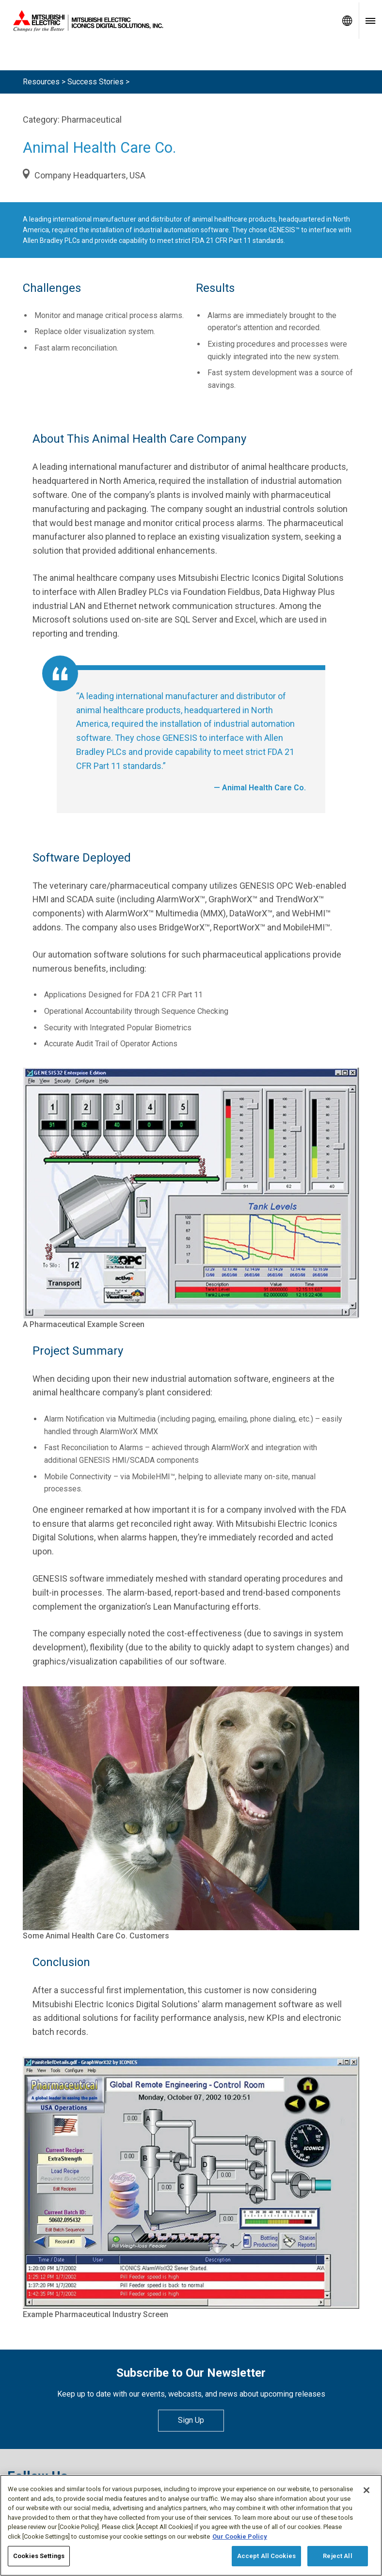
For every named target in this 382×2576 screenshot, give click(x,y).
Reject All (337, 2556)
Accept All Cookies (266, 2556)
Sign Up (191, 2420)
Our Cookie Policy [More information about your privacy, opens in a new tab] (239, 2537)
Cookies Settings (38, 2556)
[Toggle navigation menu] (370, 20)
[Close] (366, 2490)
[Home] (167, 21)
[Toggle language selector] (347, 20)
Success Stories (95, 81)
